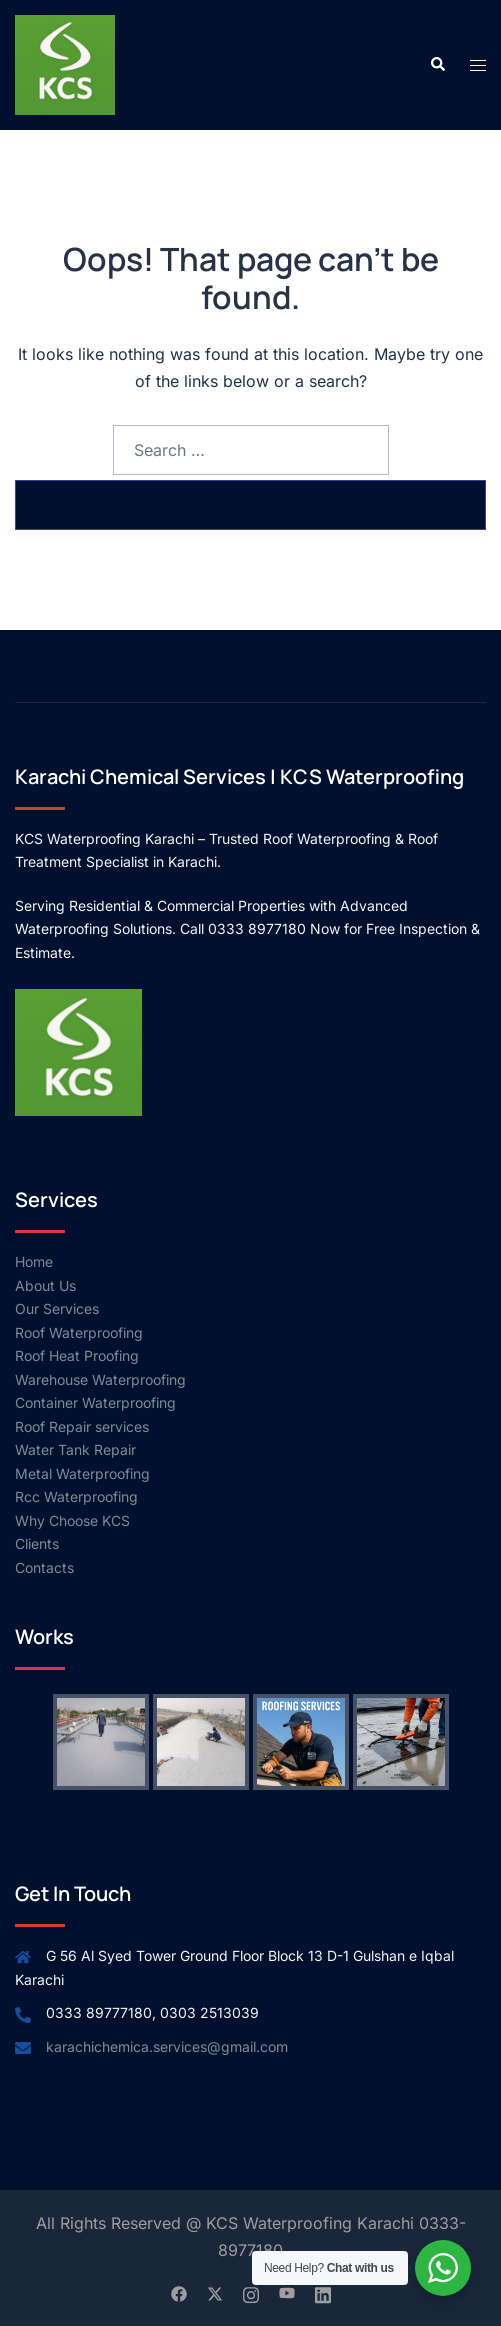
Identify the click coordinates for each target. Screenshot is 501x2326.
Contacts (44, 1567)
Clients (37, 1543)
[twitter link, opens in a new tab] (215, 2292)
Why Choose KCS (72, 1520)
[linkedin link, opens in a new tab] (323, 2292)
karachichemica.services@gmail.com (167, 2046)
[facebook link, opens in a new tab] (179, 2292)
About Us (45, 1285)
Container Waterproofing (95, 1402)
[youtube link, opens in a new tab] (287, 2292)
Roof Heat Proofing (77, 1355)
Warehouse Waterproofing (100, 1379)
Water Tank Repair (75, 1449)
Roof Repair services (82, 1426)
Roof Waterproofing (79, 1332)
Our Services (57, 1308)
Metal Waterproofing (82, 1473)
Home (34, 1261)
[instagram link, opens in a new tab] (251, 2292)
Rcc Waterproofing (76, 1496)
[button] (437, 65)
